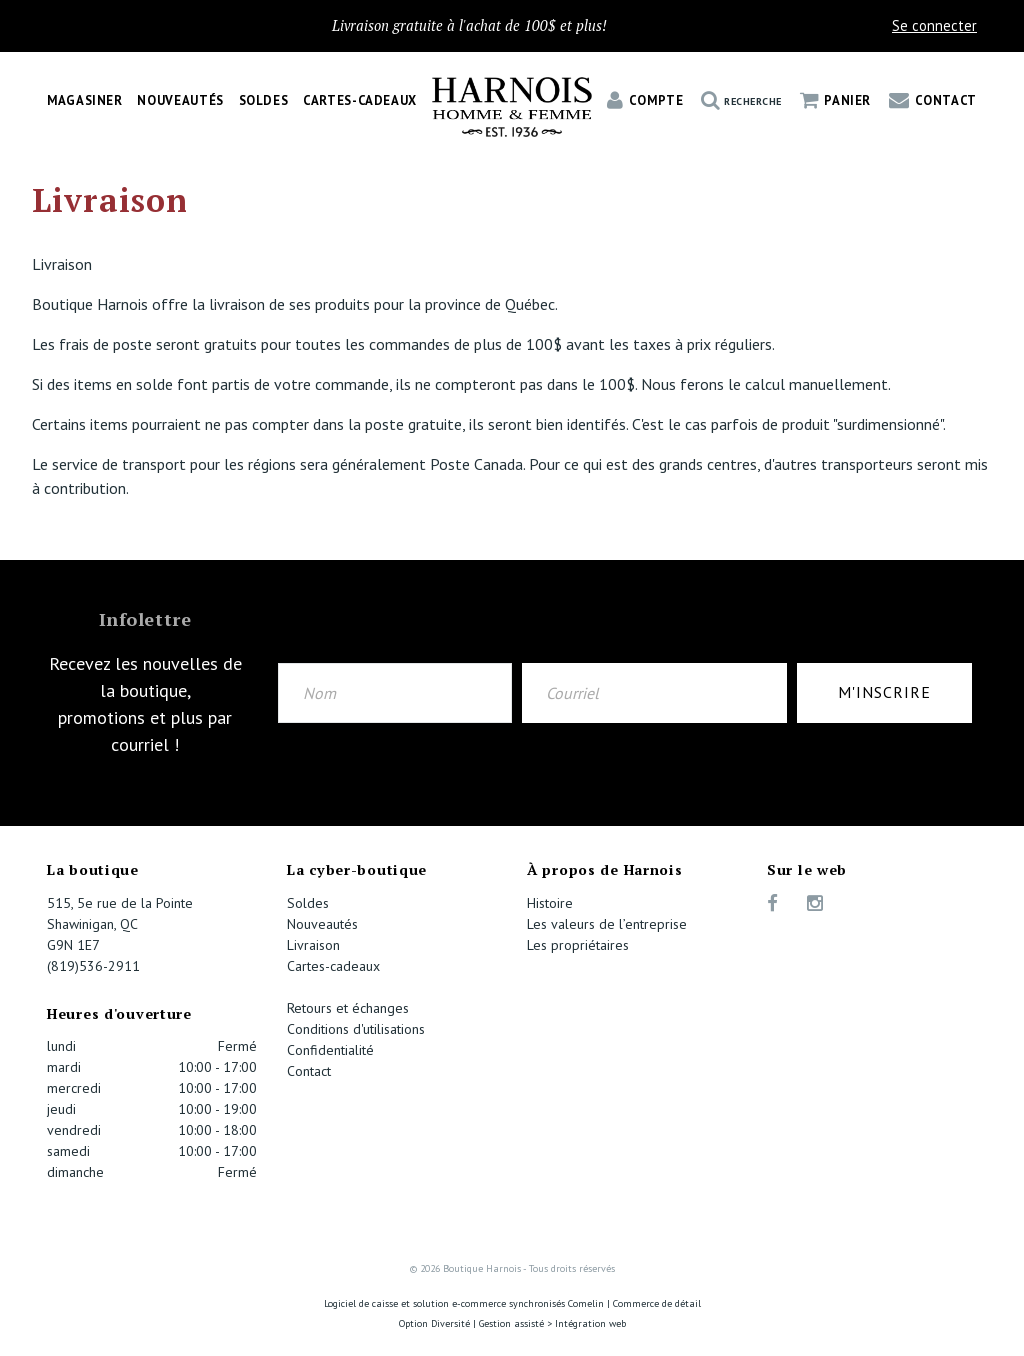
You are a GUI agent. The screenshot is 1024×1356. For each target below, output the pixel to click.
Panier (835, 100)
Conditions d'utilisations (356, 1029)
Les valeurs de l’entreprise (607, 924)
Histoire (550, 903)
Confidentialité (330, 1050)
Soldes (264, 100)
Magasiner (85, 100)
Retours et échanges (348, 1008)
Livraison (313, 945)
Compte (645, 100)
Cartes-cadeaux (360, 100)
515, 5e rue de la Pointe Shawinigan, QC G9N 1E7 (120, 924)
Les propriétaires (578, 945)
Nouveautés (180, 100)
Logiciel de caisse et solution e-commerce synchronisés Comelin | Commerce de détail (512, 1303)
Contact (933, 100)
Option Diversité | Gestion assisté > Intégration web (512, 1323)
